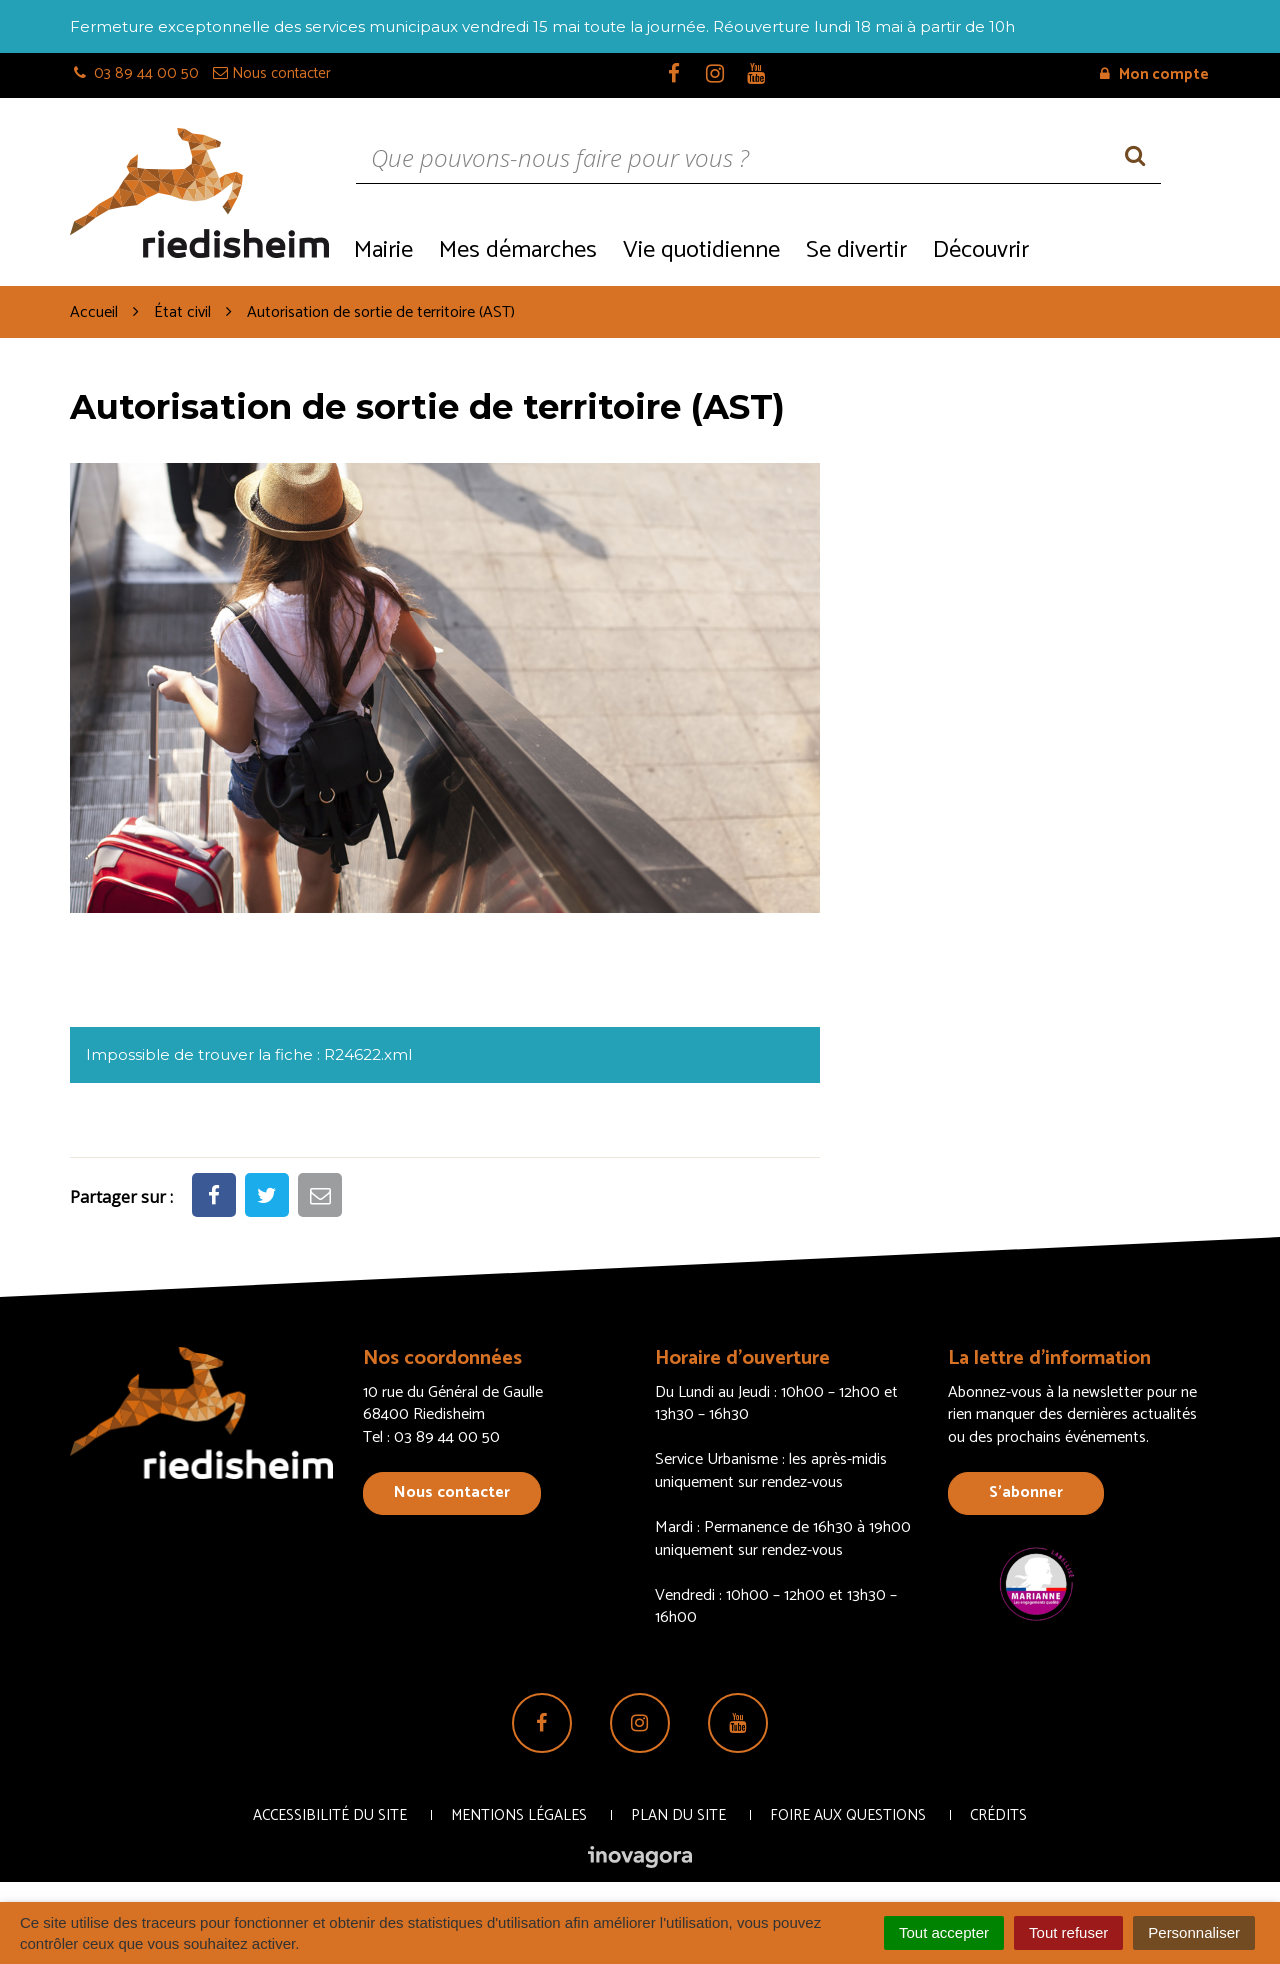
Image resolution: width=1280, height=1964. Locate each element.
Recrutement (1125, 248)
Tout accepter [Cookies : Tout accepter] (944, 1932)
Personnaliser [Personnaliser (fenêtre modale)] (1194, 1932)
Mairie (383, 250)
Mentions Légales (519, 1815)
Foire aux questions (848, 1815)
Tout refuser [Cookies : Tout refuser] (1068, 1932)
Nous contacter (452, 1492)
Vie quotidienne (701, 250)
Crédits (998, 1815)
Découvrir (981, 250)
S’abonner (1026, 1492)
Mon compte (1154, 74)
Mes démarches (518, 250)
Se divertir (856, 250)
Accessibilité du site (330, 1815)
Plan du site (678, 1815)
